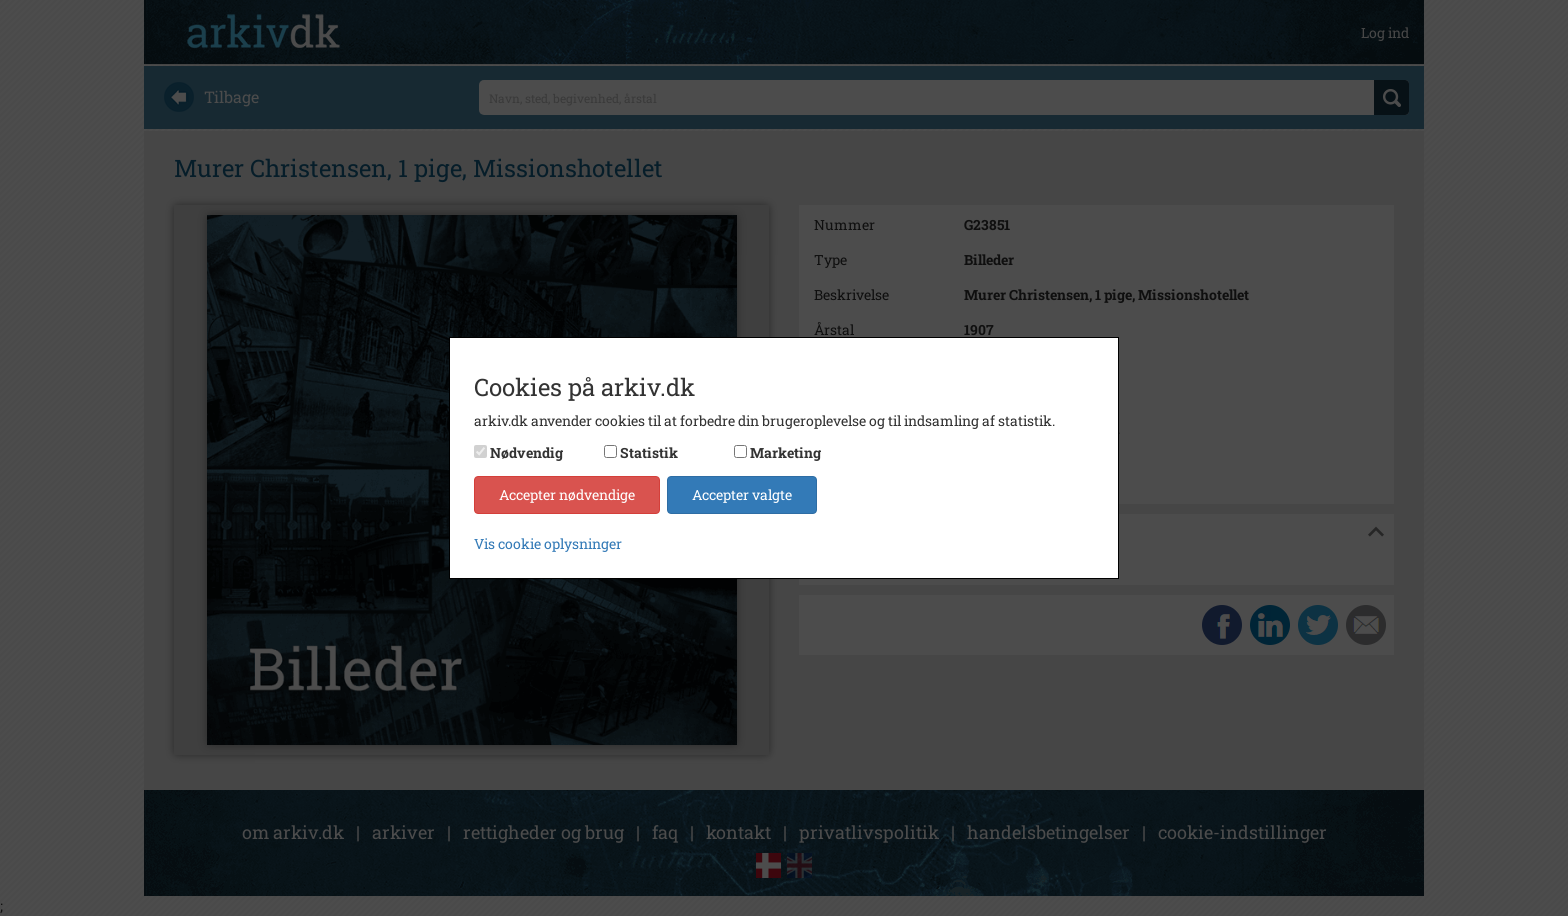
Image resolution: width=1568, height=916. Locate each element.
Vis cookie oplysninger (548, 543)
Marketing (785, 452)
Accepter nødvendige (567, 494)
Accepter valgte (742, 494)
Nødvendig (526, 452)
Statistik (649, 452)
